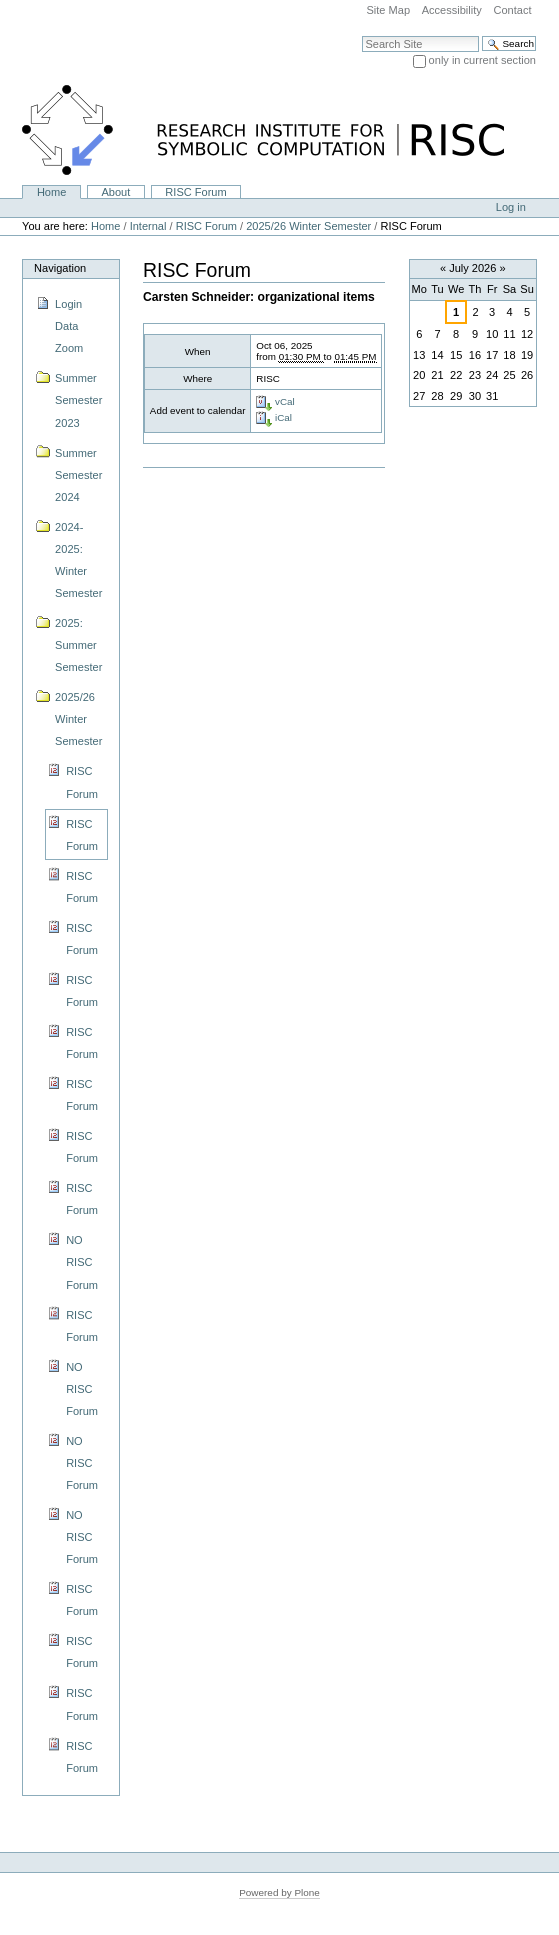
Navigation (60, 268)
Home (51, 192)
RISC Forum (195, 192)
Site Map (388, 10)
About (115, 192)
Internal (148, 226)
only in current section (482, 60)
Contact (512, 10)
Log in (511, 207)
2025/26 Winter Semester (308, 226)
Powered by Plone (279, 1892)
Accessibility (452, 10)
